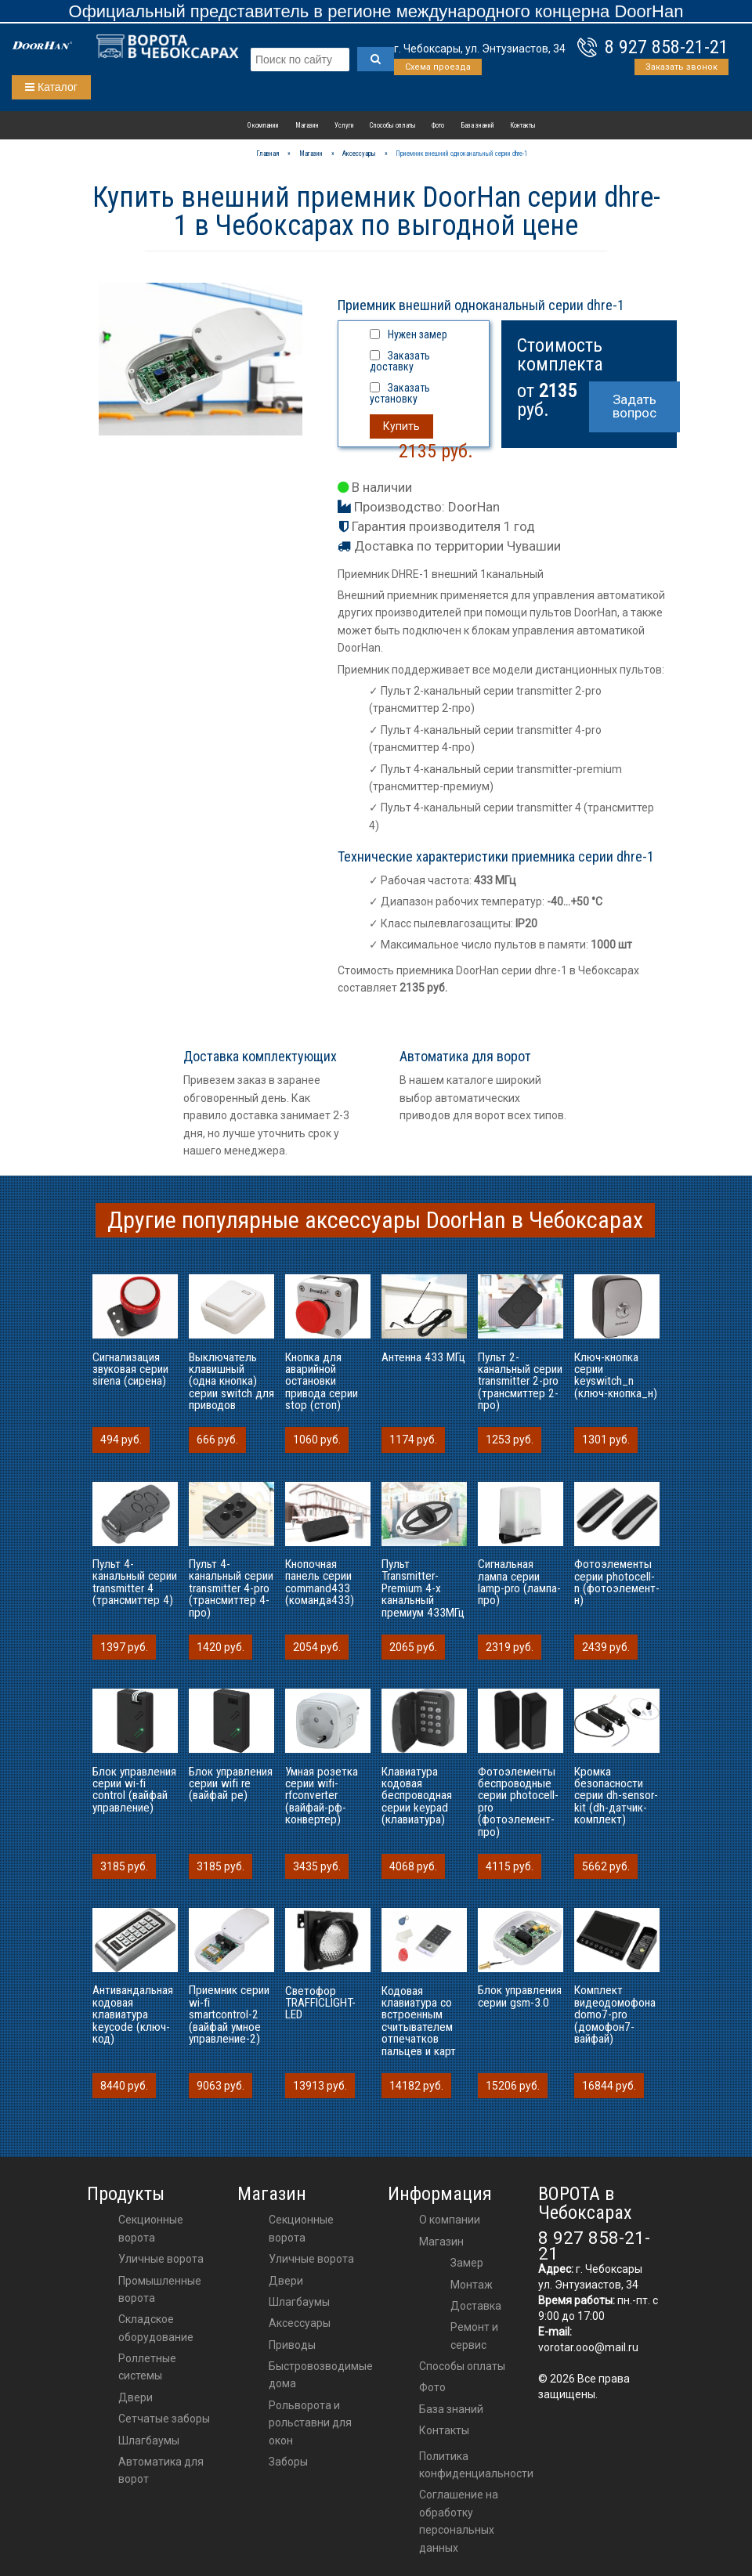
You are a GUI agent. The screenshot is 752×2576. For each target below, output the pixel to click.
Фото (438, 125)
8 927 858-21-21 (666, 47)
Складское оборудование (155, 2328)
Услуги (344, 125)
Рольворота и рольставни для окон (310, 2423)
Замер (466, 2262)
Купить (401, 426)
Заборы (288, 2461)
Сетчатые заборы (164, 2418)
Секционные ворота (150, 2228)
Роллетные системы (147, 2367)
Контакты (523, 125)
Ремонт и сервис (474, 2335)
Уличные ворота (161, 2259)
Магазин (307, 125)
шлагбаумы (299, 2302)
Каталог (51, 87)
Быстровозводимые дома (321, 2375)
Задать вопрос (634, 406)
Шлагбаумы (148, 2440)
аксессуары (300, 2323)
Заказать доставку (400, 361)
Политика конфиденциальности (476, 2465)
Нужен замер (417, 334)
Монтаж (471, 2284)
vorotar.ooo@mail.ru (588, 2347)
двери (286, 2280)
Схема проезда (438, 67)
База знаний (477, 125)
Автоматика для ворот (161, 2470)
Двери (135, 2397)
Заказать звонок (681, 67)
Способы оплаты (393, 125)
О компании (263, 125)
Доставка (475, 2306)
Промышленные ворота (159, 2289)
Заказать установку (400, 393)
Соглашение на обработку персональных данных (458, 2520)
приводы (292, 2345)
